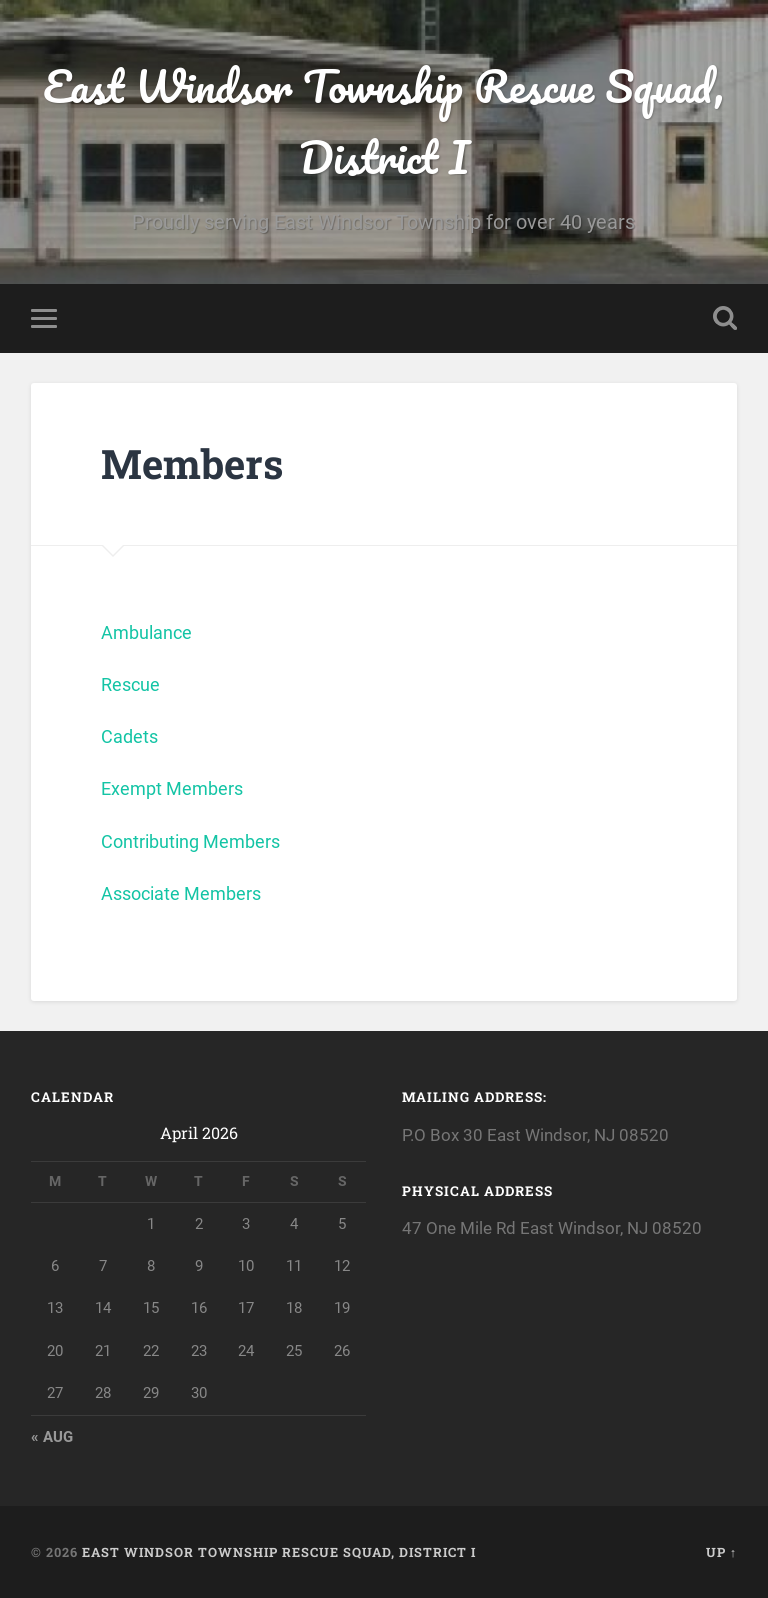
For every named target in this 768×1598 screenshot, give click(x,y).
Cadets (129, 736)
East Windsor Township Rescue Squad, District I (384, 121)
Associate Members (181, 893)
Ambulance (146, 632)
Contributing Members (190, 841)
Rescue (130, 684)
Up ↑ (721, 1552)
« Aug (52, 1437)
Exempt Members (172, 788)
